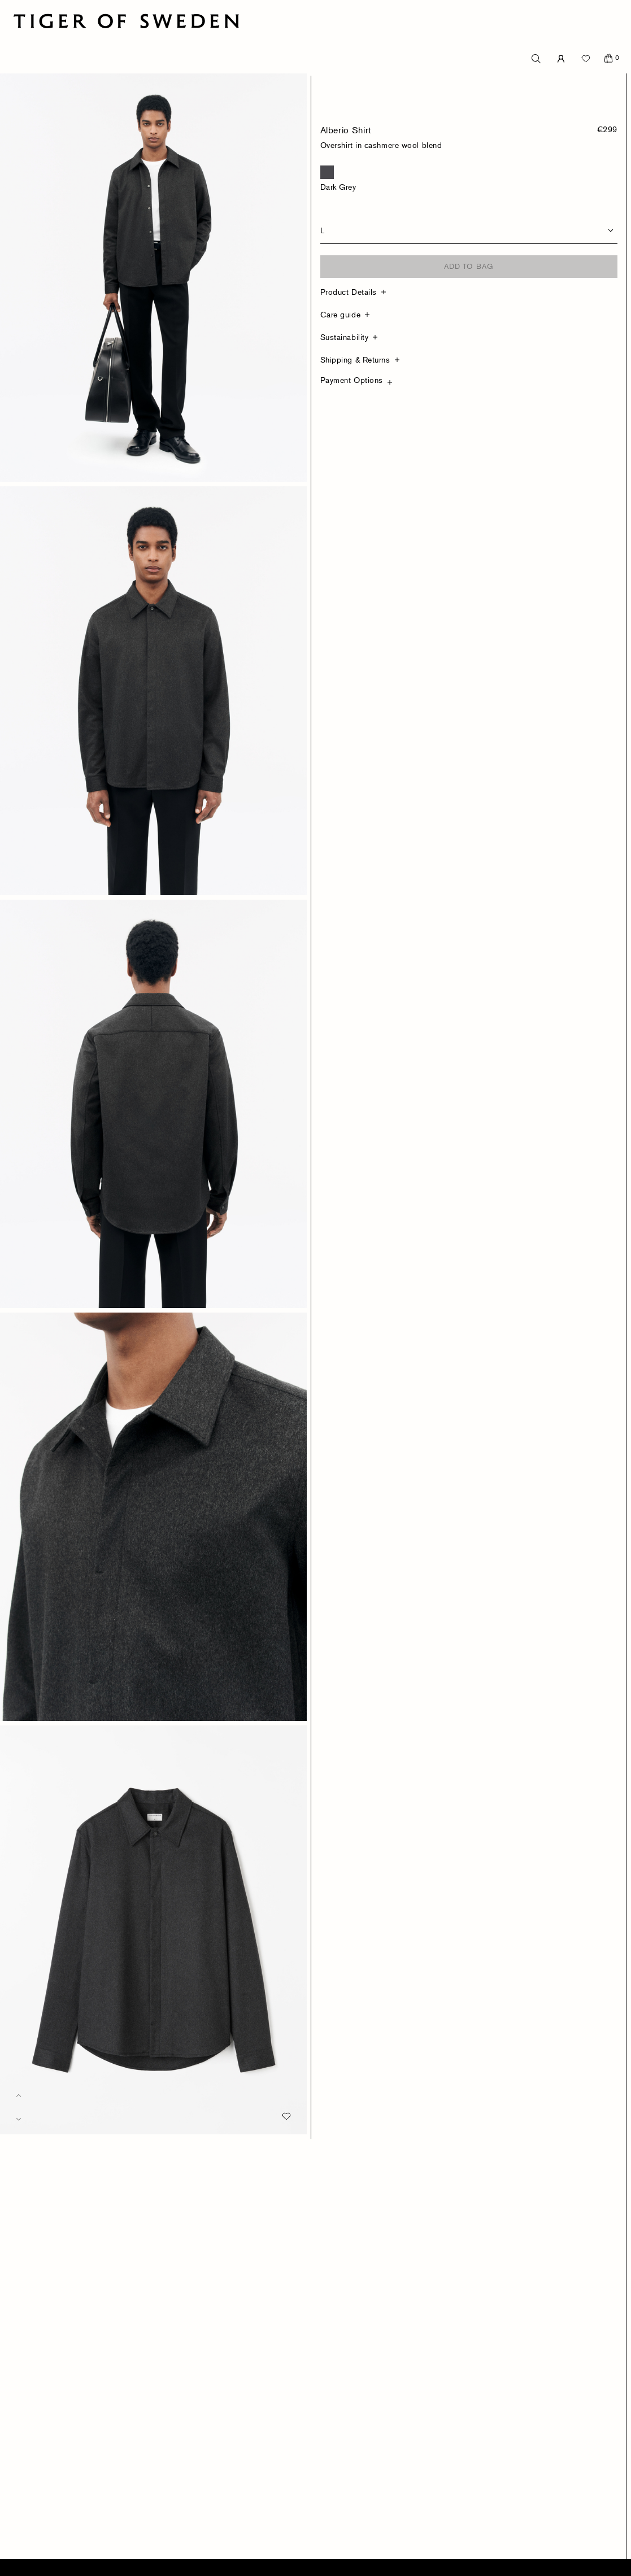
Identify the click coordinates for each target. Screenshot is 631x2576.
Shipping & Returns (355, 359)
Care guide (340, 314)
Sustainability (344, 337)
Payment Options (351, 380)
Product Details (348, 292)
